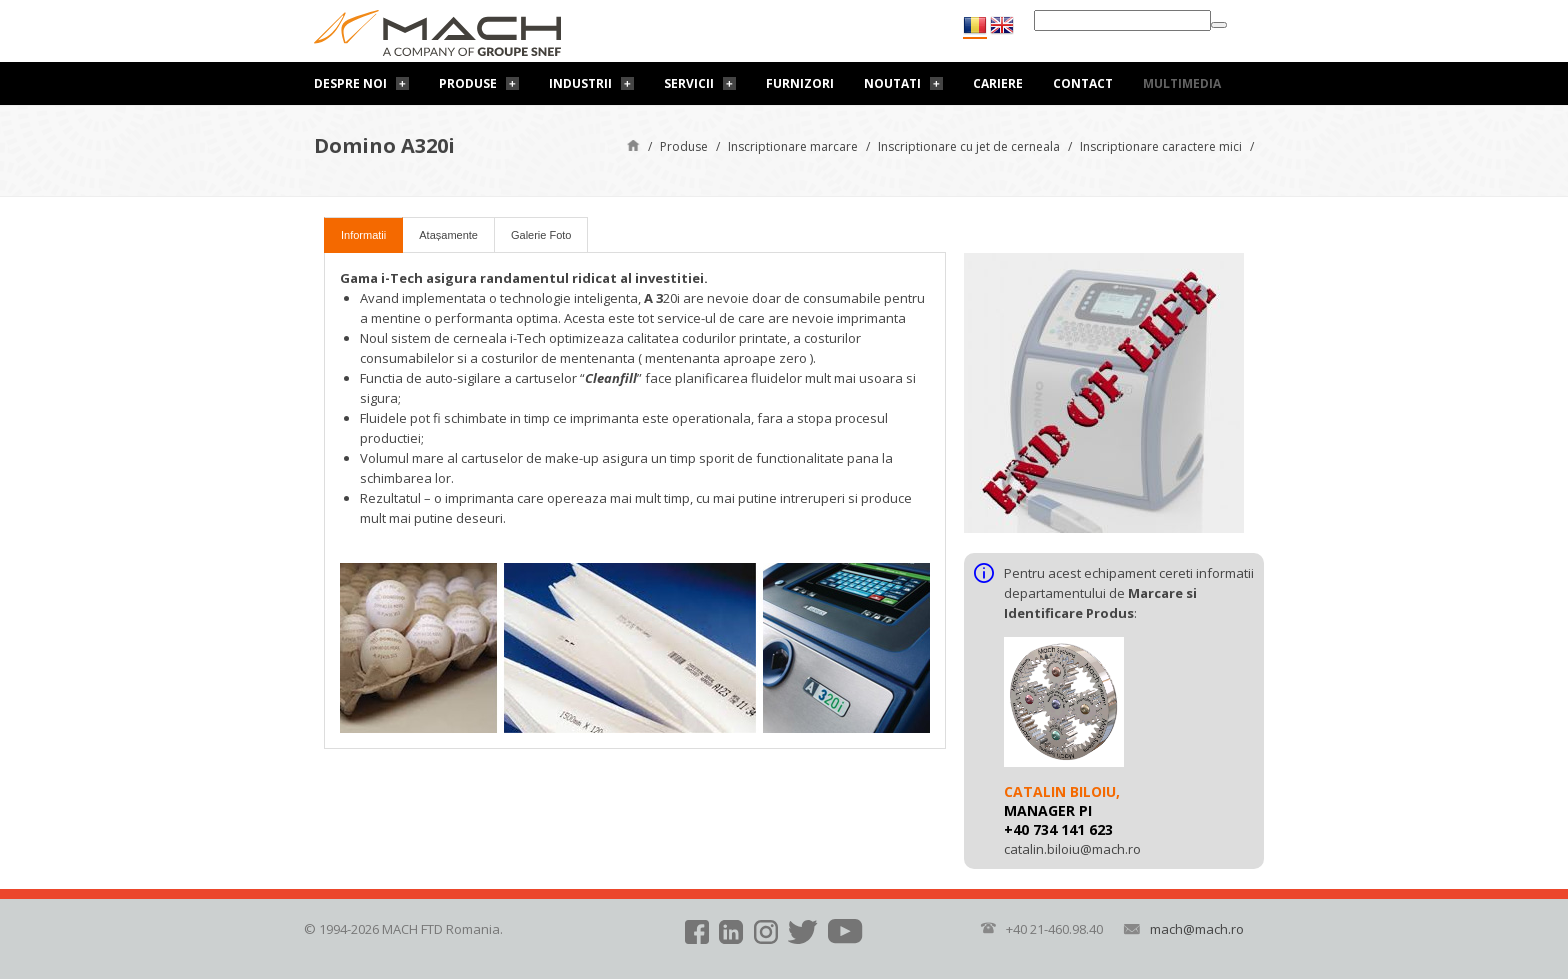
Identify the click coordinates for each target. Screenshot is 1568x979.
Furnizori (800, 83)
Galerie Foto (541, 235)
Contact (1083, 83)
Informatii (363, 235)
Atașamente (448, 235)
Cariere (998, 83)
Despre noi (350, 83)
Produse (468, 83)
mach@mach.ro (1197, 929)
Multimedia (1182, 83)
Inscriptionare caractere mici (1161, 146)
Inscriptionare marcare (793, 146)
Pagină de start (633, 144)
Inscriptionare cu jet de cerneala (969, 146)
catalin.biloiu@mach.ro (1072, 849)
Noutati (892, 83)
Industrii (580, 83)
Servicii (689, 83)
